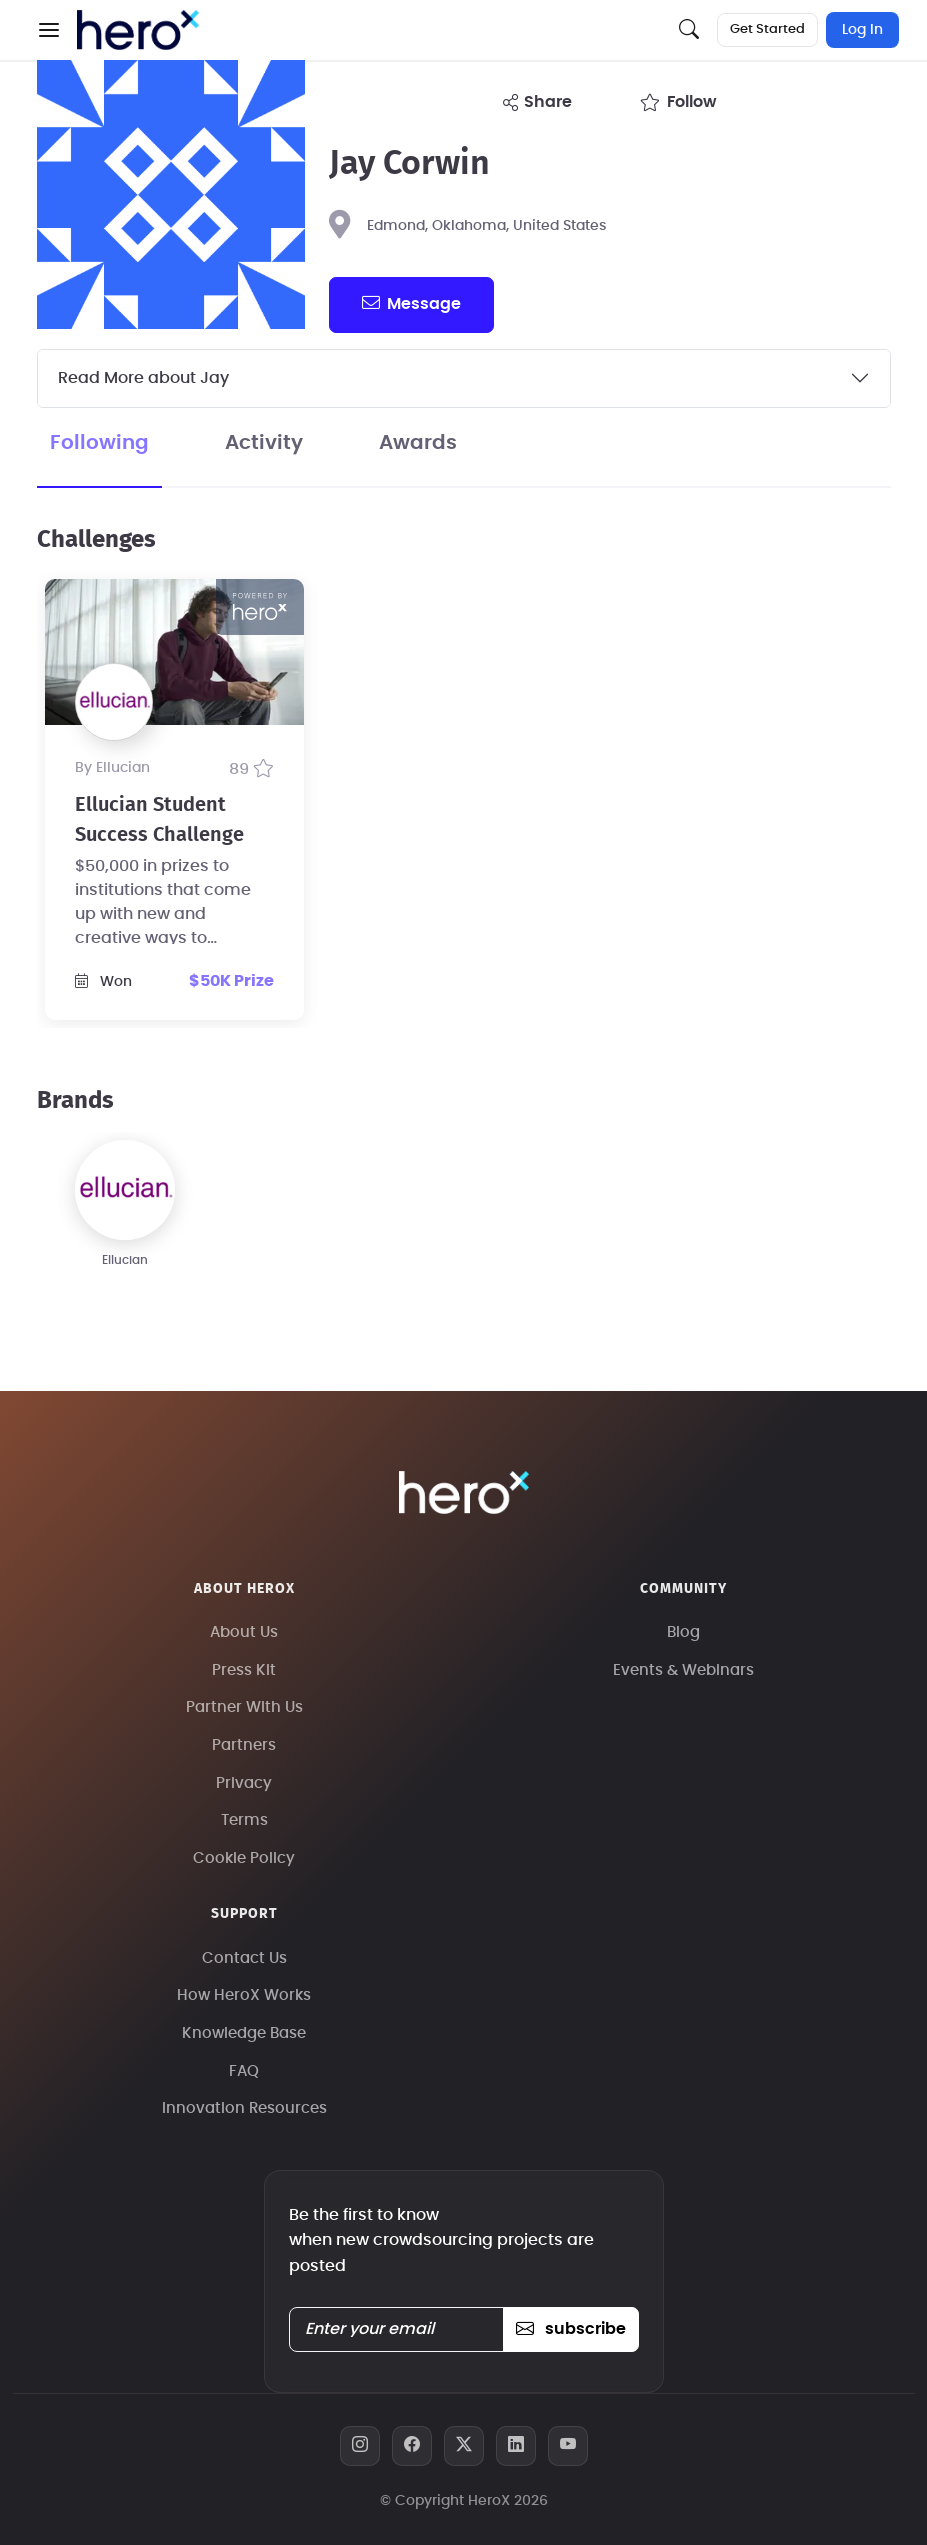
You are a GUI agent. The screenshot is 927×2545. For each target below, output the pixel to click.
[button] (49, 30)
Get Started (767, 29)
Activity (264, 443)
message (411, 303)
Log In (862, 30)
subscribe (570, 2329)
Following (99, 443)
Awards (418, 443)
